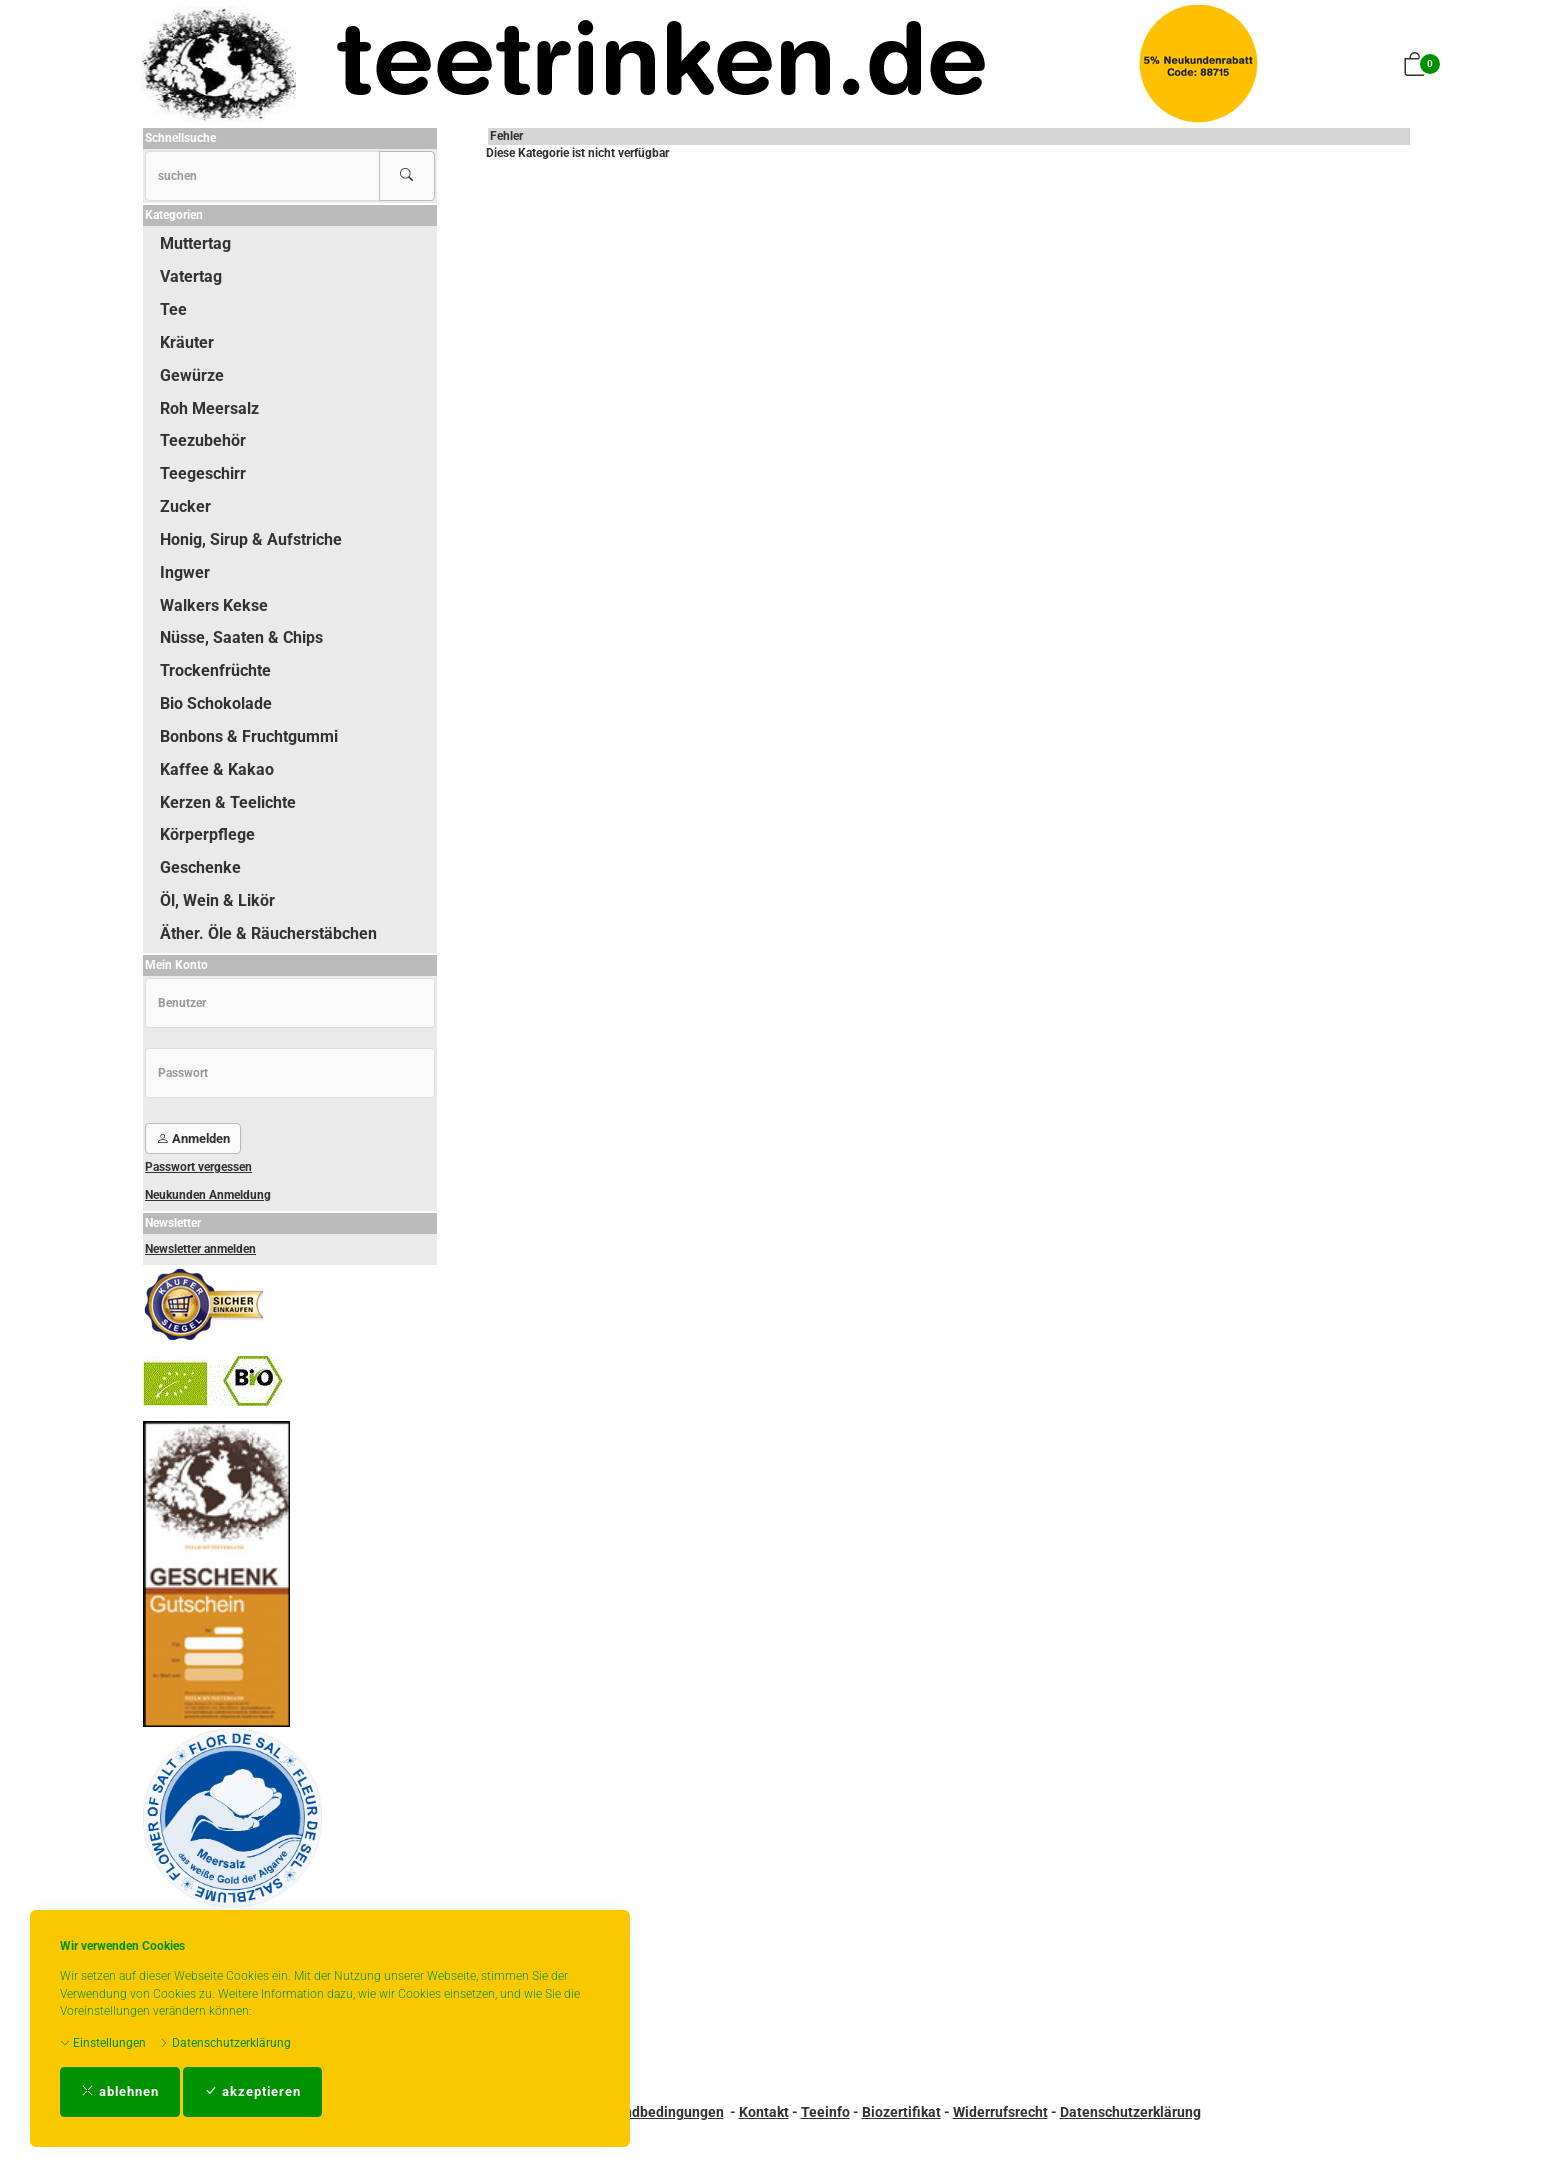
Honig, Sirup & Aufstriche (251, 539)
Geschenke (200, 867)
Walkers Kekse (214, 605)
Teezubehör (203, 440)
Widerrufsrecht (1000, 2112)
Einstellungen (103, 2043)
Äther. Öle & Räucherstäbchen (268, 933)
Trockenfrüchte (215, 670)
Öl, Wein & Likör (217, 900)
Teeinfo (825, 2112)
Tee (173, 309)
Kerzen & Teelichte (228, 802)
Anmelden (193, 1138)
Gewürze (192, 375)
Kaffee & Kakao (217, 769)
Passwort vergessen (198, 1167)
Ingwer (185, 572)
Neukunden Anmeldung (208, 1195)
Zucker (185, 506)
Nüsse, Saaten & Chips (241, 637)
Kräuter (187, 342)
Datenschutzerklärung (225, 2043)
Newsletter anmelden (200, 1249)
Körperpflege (207, 834)
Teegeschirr (203, 473)
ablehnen (120, 2091)
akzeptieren (252, 2091)
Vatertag (191, 276)
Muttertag (195, 243)
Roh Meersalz (209, 408)
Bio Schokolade (216, 703)
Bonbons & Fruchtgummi (249, 736)
